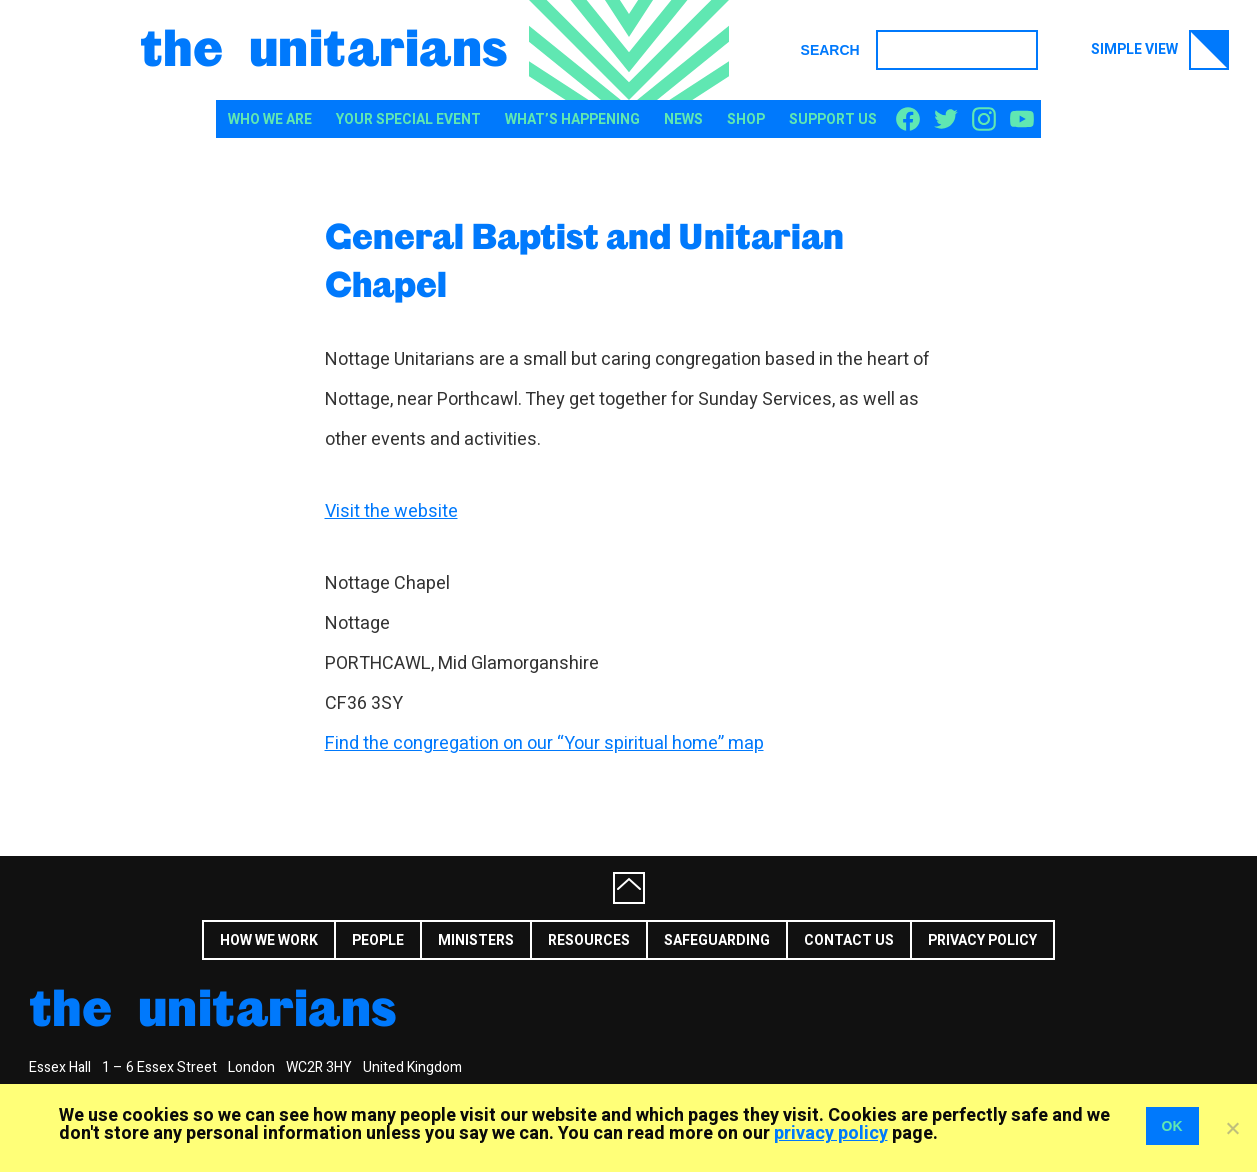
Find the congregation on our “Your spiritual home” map (544, 743)
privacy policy (831, 1133)
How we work (269, 940)
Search (830, 50)
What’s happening (572, 119)
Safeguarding (717, 940)
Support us (833, 119)
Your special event (408, 119)
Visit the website (391, 511)
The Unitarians (324, 46)
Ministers (476, 940)
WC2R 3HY (319, 1067)
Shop (746, 119)
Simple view (1160, 50)
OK (1172, 1126)
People (378, 940)
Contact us (849, 940)
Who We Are (270, 119)
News (683, 119)
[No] (1232, 1128)
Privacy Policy (982, 940)
